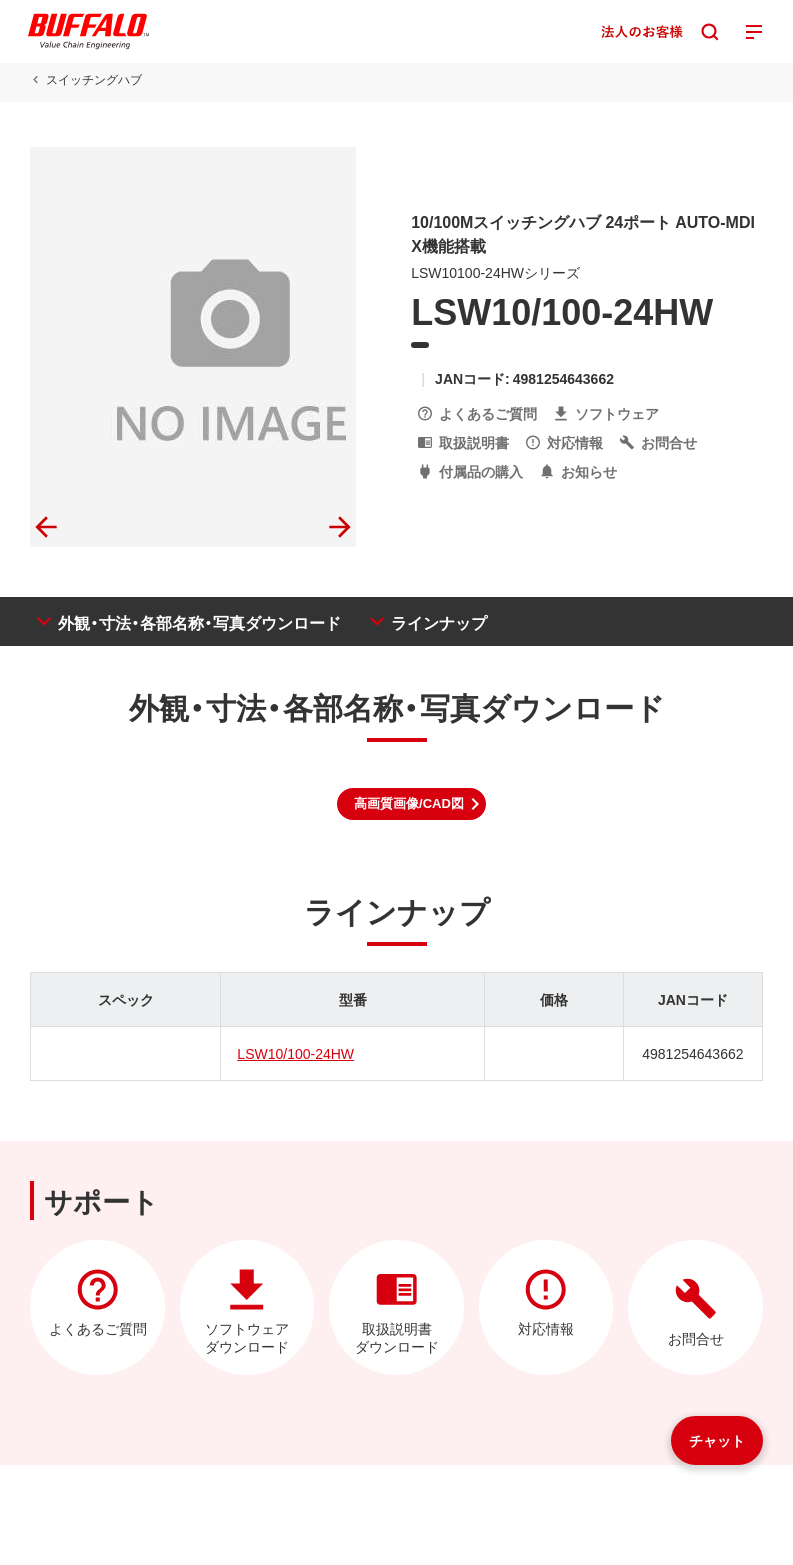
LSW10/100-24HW (295, 1053)
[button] (411, 804)
